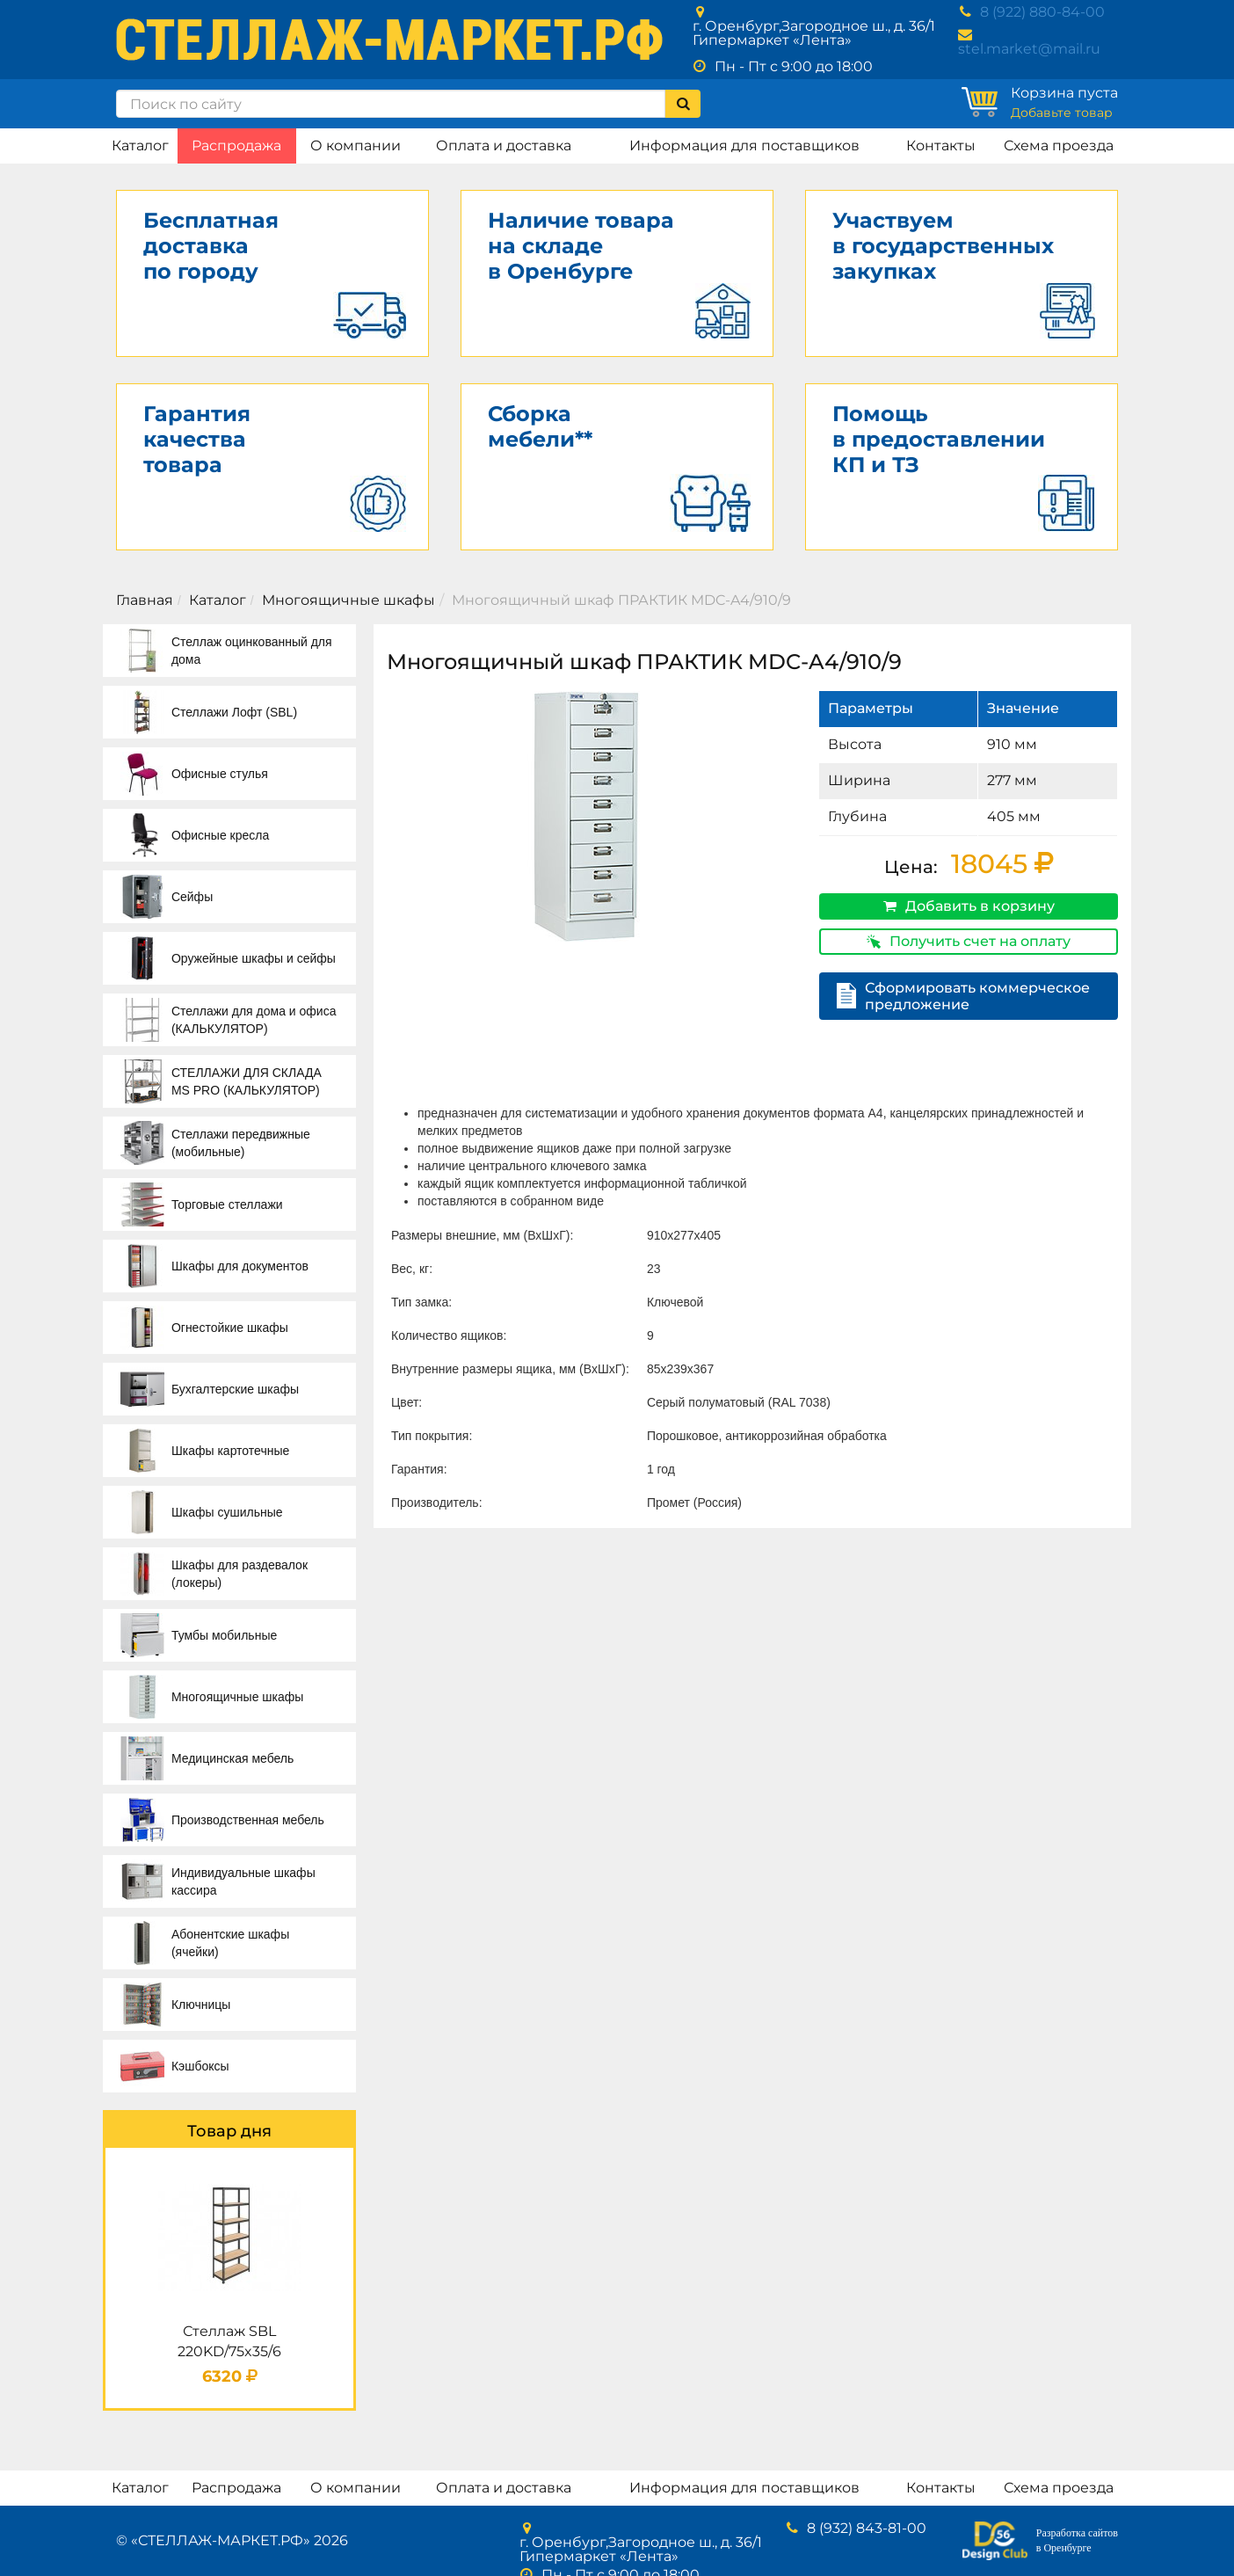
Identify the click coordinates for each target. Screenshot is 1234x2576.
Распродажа (236, 145)
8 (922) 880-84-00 (1042, 12)
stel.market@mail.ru (1029, 48)
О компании (355, 145)
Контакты (941, 145)
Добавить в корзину (969, 906)
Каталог (140, 145)
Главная (144, 600)
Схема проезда (1059, 145)
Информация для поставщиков (744, 145)
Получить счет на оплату (969, 941)
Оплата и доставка (503, 145)
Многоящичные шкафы (348, 600)
